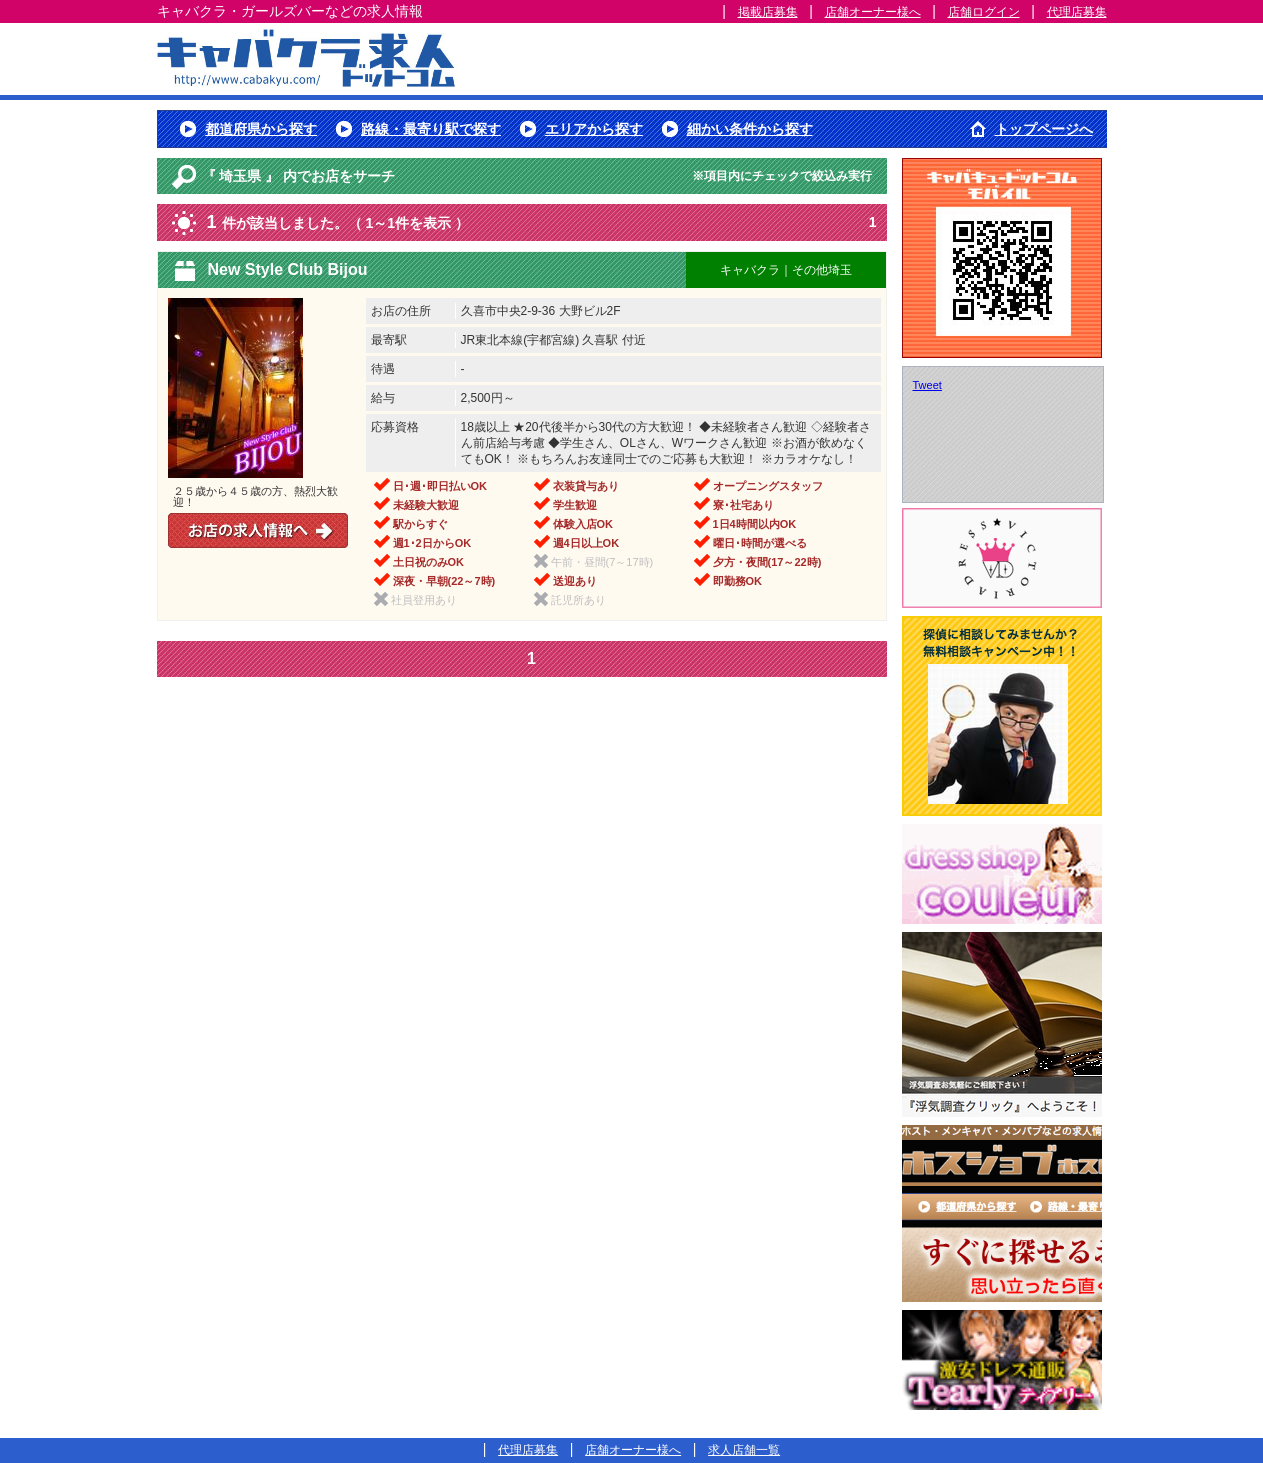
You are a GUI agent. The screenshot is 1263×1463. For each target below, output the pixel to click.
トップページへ (1044, 129)
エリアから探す (594, 129)
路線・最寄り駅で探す (431, 129)
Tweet (927, 385)
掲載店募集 (768, 12)
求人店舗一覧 (744, 1450)
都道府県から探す (261, 129)
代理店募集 (1077, 12)
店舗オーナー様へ (873, 12)
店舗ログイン (984, 12)
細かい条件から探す (750, 129)
